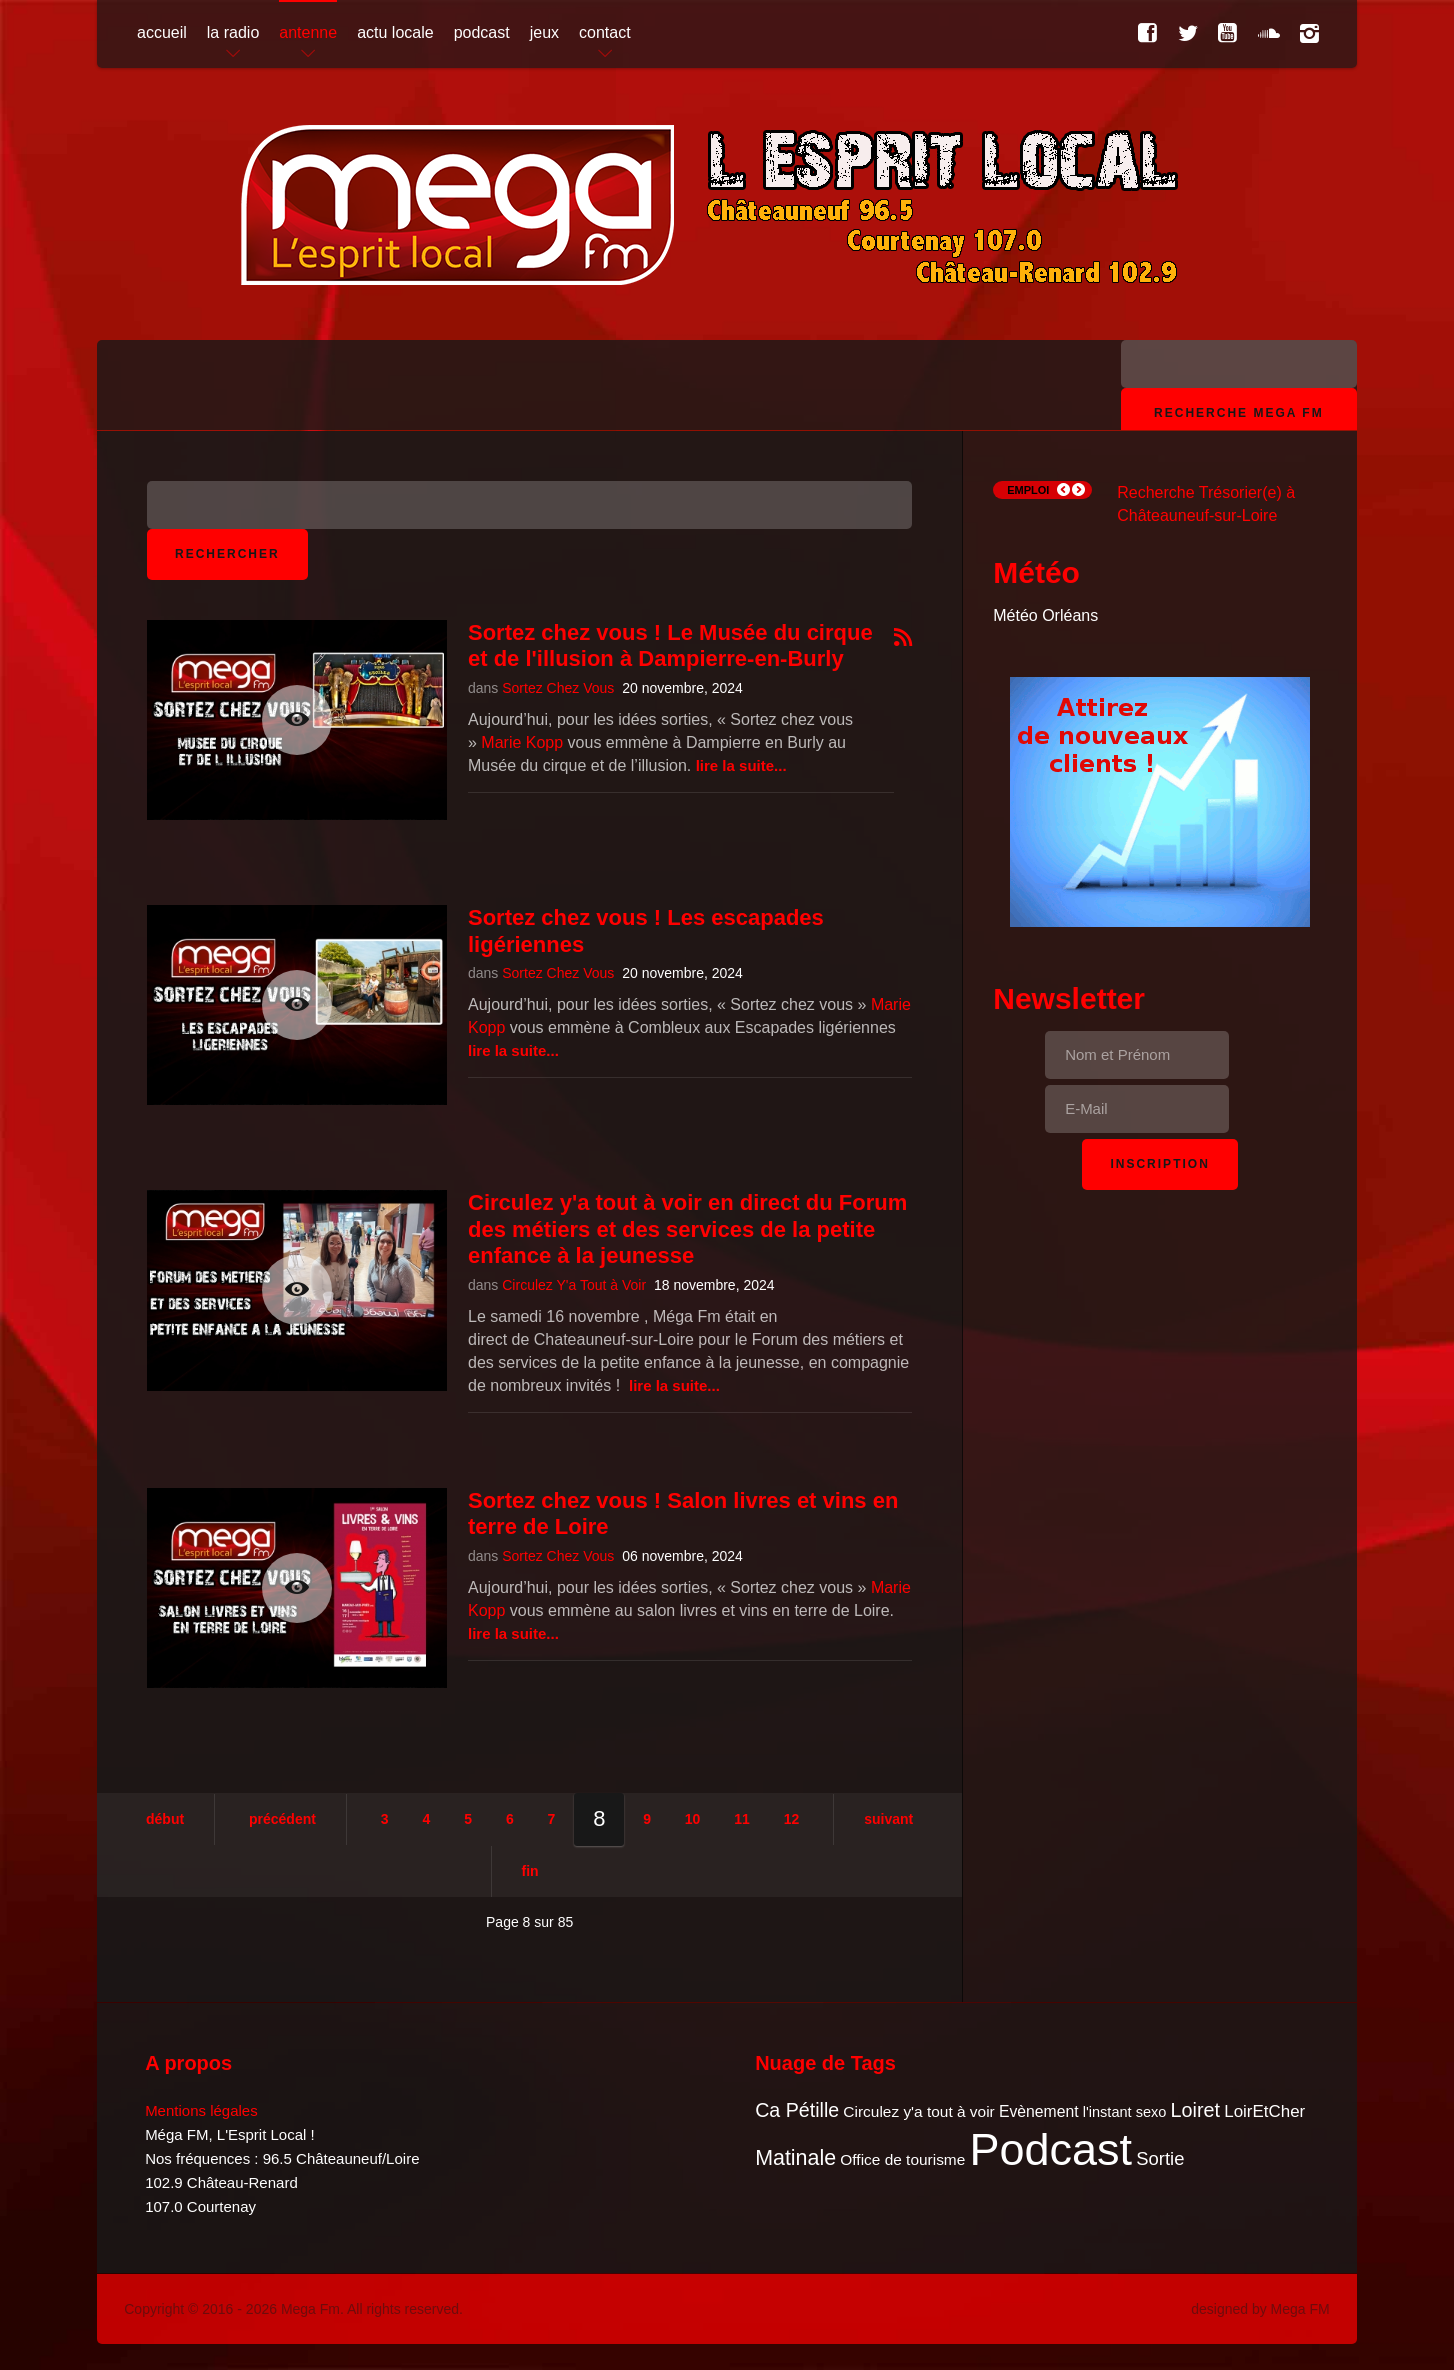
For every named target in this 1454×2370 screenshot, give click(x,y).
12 (792, 1819)
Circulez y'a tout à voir (918, 2111)
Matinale (795, 2158)
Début (165, 1819)
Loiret (1195, 2110)
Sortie (1160, 2158)
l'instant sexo (1125, 2112)
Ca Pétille (797, 2110)
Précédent (282, 1819)
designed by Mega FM (1260, 2309)
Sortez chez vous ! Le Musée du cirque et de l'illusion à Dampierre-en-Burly (670, 645)
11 (742, 1819)
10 (693, 1819)
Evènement (1039, 2111)
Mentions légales (201, 2110)
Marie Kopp (522, 742)
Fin (530, 1871)
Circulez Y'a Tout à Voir (574, 1285)
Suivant (888, 1819)
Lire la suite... (741, 765)
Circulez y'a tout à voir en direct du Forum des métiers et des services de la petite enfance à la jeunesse (687, 1229)
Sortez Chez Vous (558, 688)
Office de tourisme (902, 2159)
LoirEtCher (1264, 2111)
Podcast (1051, 2149)
